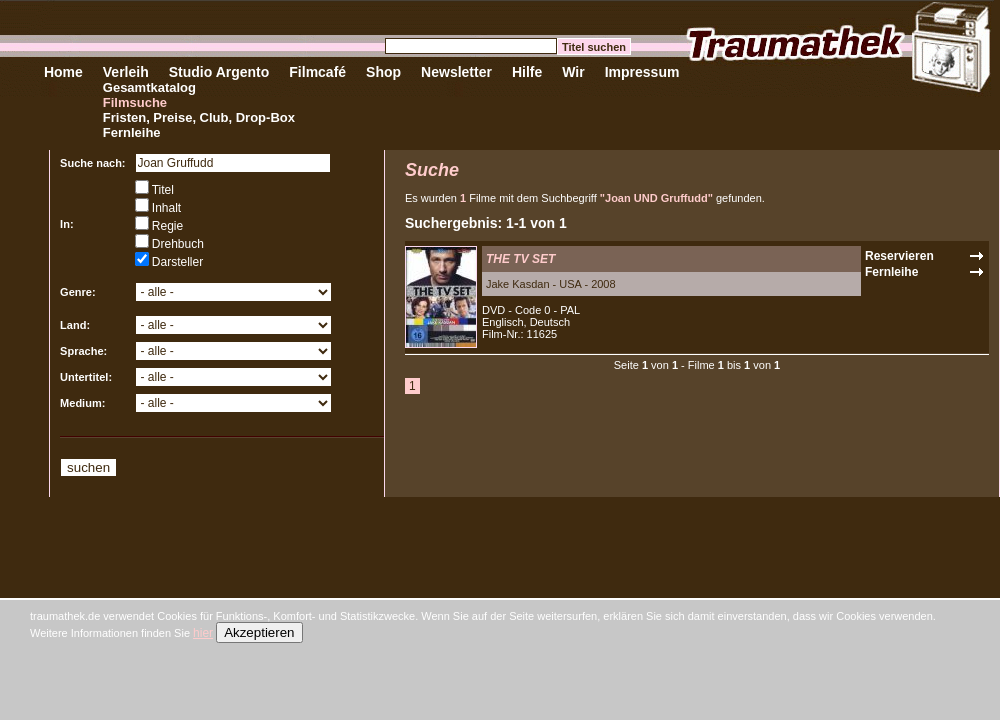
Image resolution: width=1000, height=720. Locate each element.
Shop (383, 72)
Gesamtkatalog (149, 87)
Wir (573, 72)
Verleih (126, 72)
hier (203, 633)
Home (63, 72)
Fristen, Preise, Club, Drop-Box (199, 117)
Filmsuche (135, 102)
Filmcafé (317, 72)
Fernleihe (132, 132)
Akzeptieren (259, 632)
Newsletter (456, 72)
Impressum (642, 72)
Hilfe (527, 72)
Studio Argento (219, 72)
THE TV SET (520, 259)
